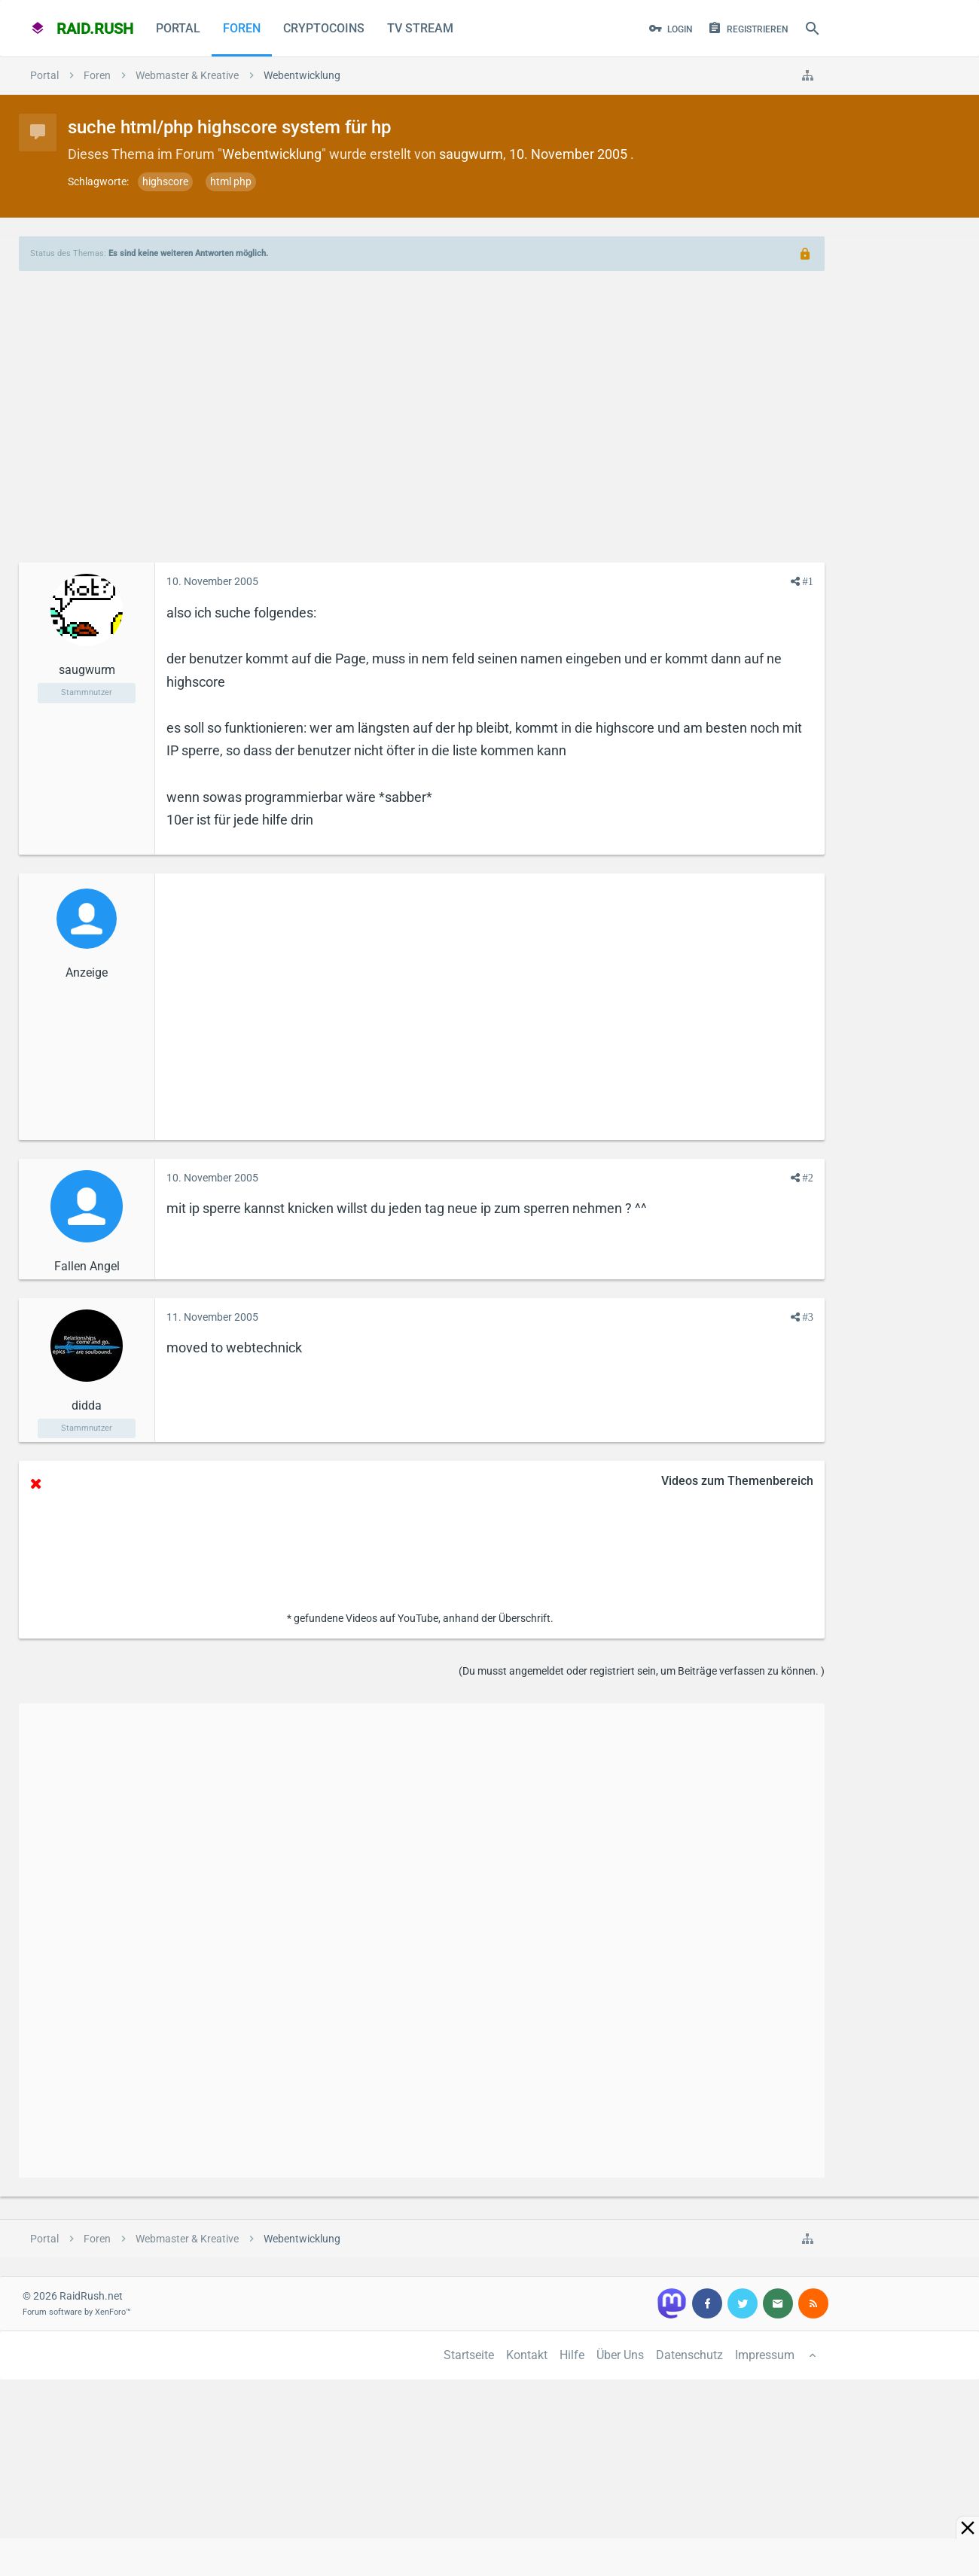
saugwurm (471, 154)
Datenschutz (689, 2355)
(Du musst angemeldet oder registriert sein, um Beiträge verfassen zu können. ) (642, 1671)
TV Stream (420, 28)
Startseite (469, 2355)
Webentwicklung (272, 154)
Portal (178, 28)
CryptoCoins (323, 28)
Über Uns (620, 2355)
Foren (242, 28)
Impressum (764, 2355)
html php (231, 181)
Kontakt (526, 2355)
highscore (165, 181)
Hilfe (572, 2355)
